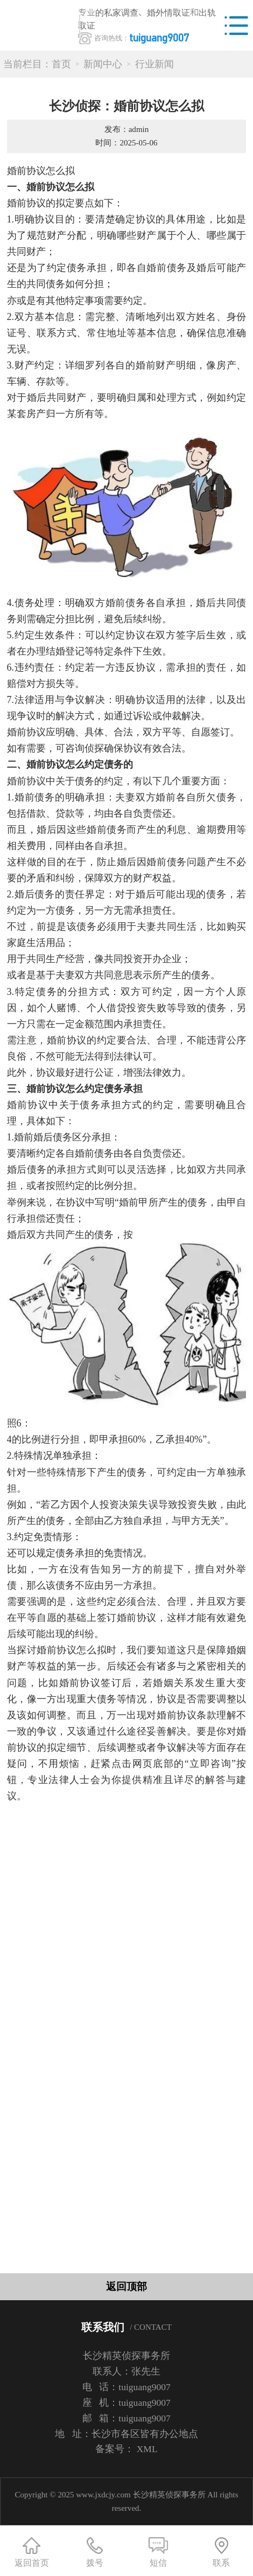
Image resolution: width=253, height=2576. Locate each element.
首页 (61, 64)
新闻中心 (102, 64)
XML (147, 2448)
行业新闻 (154, 64)
